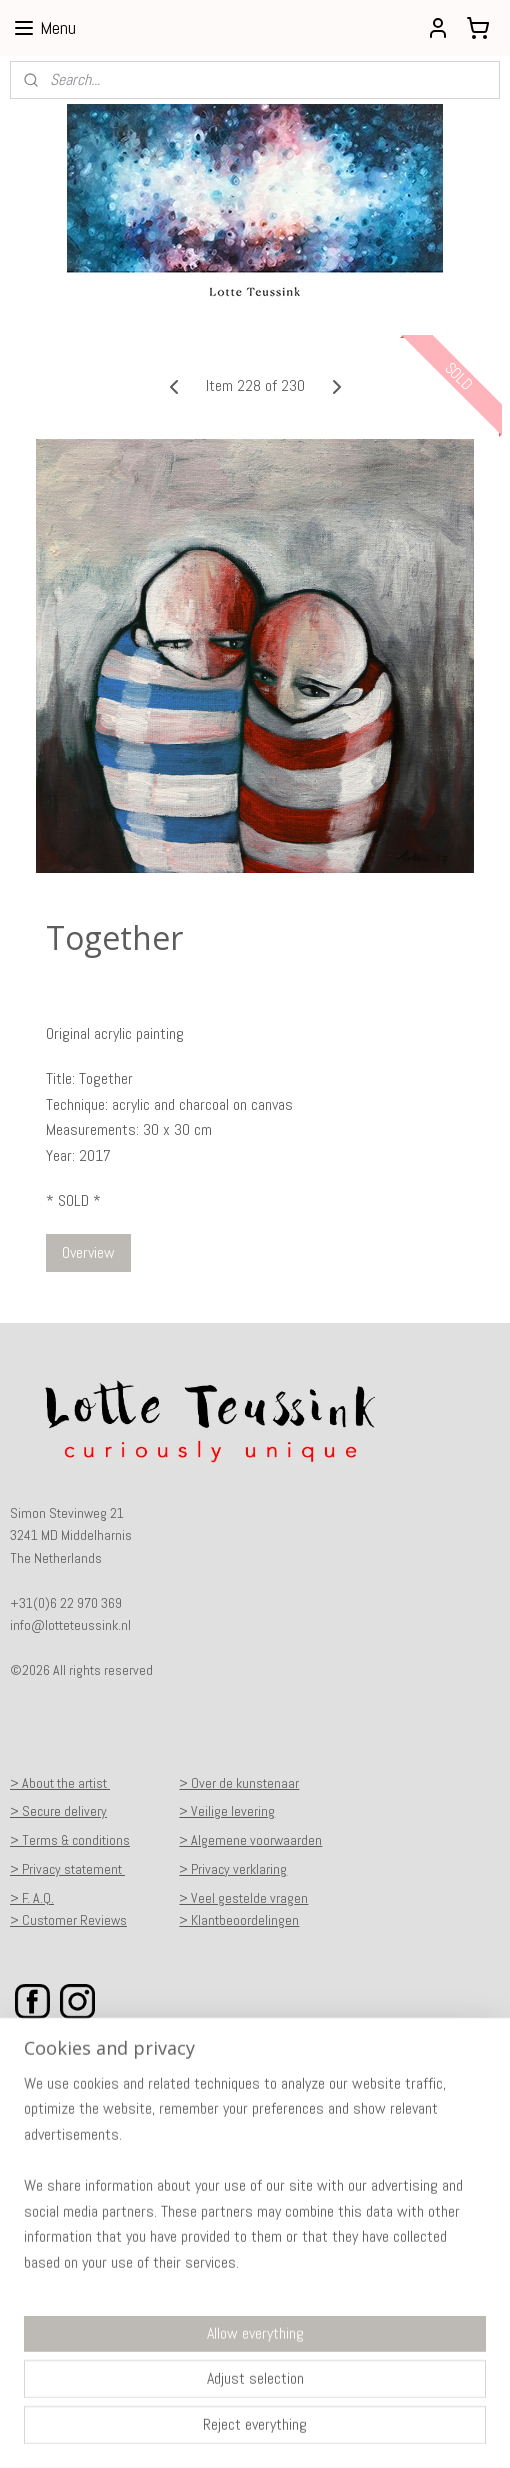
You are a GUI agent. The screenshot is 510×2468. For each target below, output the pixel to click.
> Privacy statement (67, 1869)
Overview (88, 1252)
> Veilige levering (227, 1811)
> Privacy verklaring (233, 1869)
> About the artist (60, 1783)
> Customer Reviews (68, 1920)
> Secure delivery (58, 1811)
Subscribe (55, 2340)
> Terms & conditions (70, 1840)
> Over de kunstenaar (239, 1783)
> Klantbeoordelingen (239, 1920)
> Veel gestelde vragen (243, 1898)
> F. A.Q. (32, 1898)
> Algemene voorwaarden (250, 1840)
